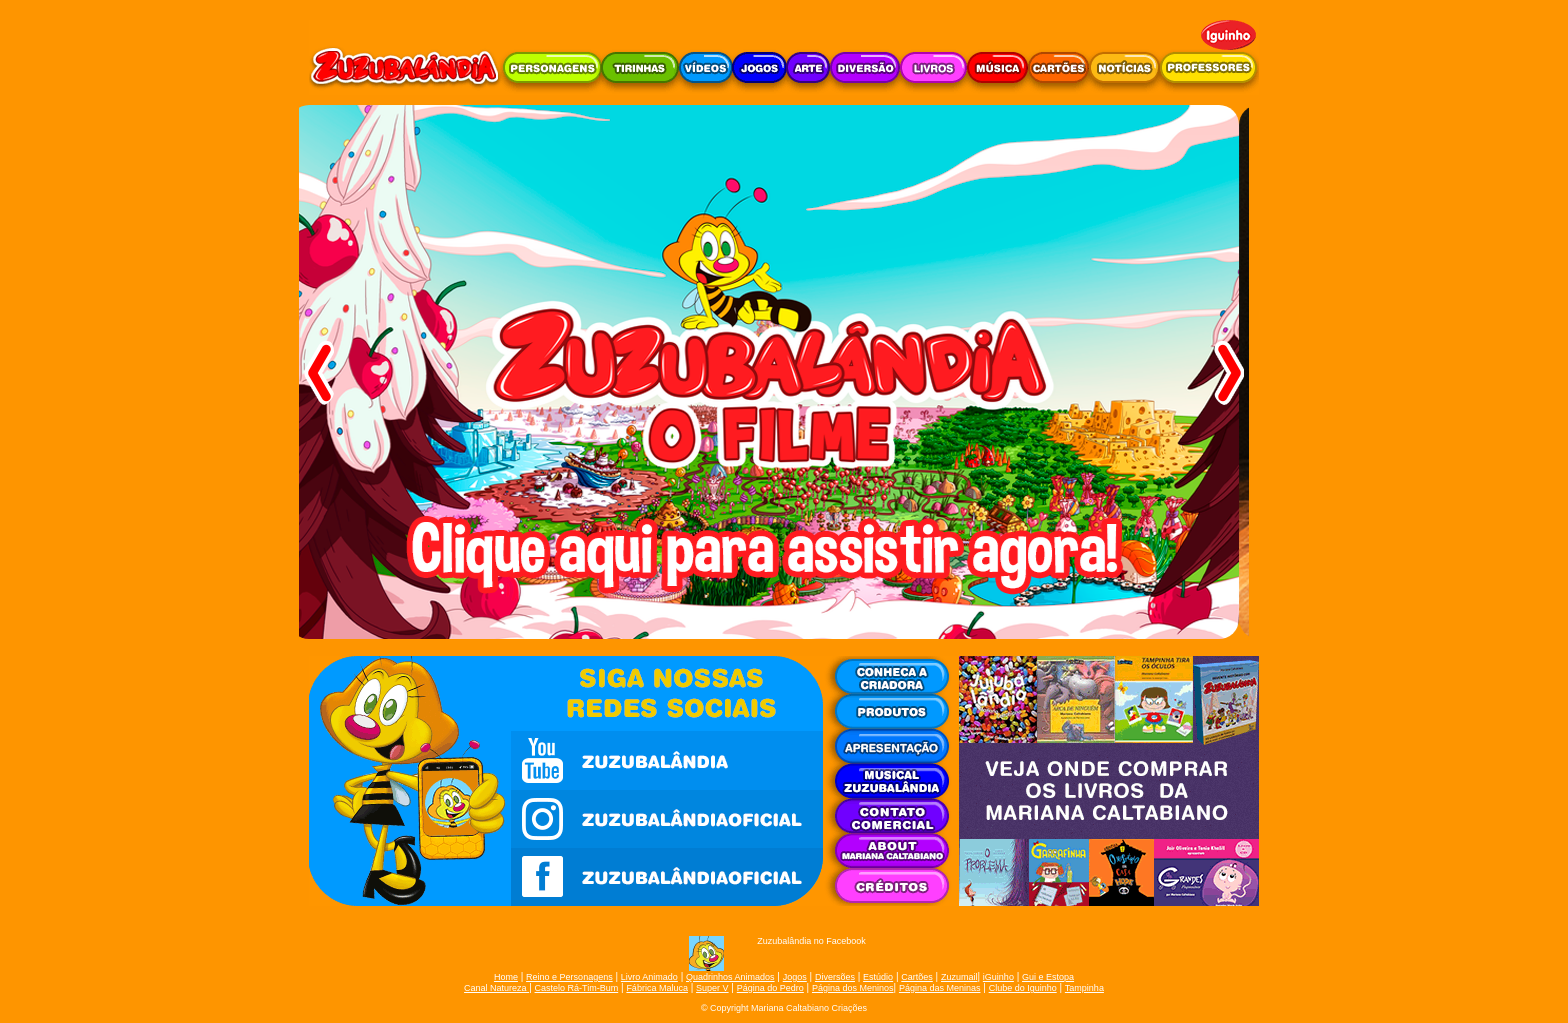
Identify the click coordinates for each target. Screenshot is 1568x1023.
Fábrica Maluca (657, 988)
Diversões (835, 977)
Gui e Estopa (1048, 977)
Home (506, 977)
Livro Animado (649, 977)
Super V (712, 988)
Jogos (795, 977)
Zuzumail (959, 977)
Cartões (917, 977)
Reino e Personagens (569, 977)
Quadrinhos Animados (730, 977)
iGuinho (998, 977)
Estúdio (878, 977)
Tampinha (1084, 988)
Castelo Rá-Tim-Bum (577, 988)
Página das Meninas (940, 988)
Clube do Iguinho (1023, 988)
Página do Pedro (770, 988)
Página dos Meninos (853, 988)
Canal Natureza (496, 988)
